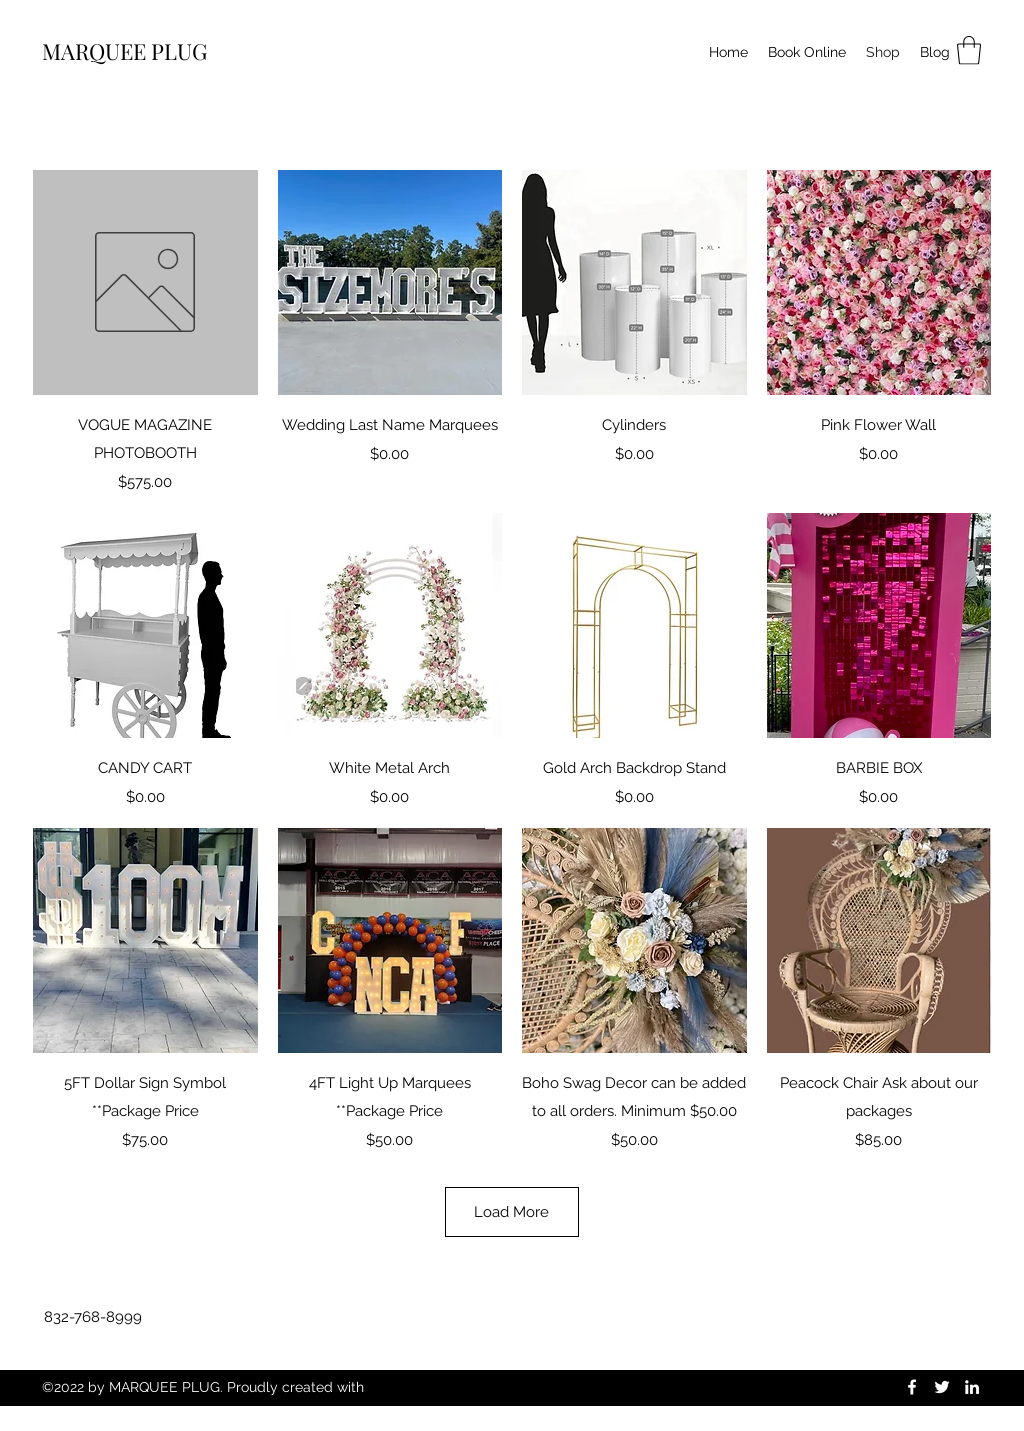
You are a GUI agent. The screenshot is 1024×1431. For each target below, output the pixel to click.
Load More (511, 1212)
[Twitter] (942, 1387)
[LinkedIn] (972, 1387)
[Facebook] (912, 1387)
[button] (969, 50)
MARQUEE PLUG (124, 51)
